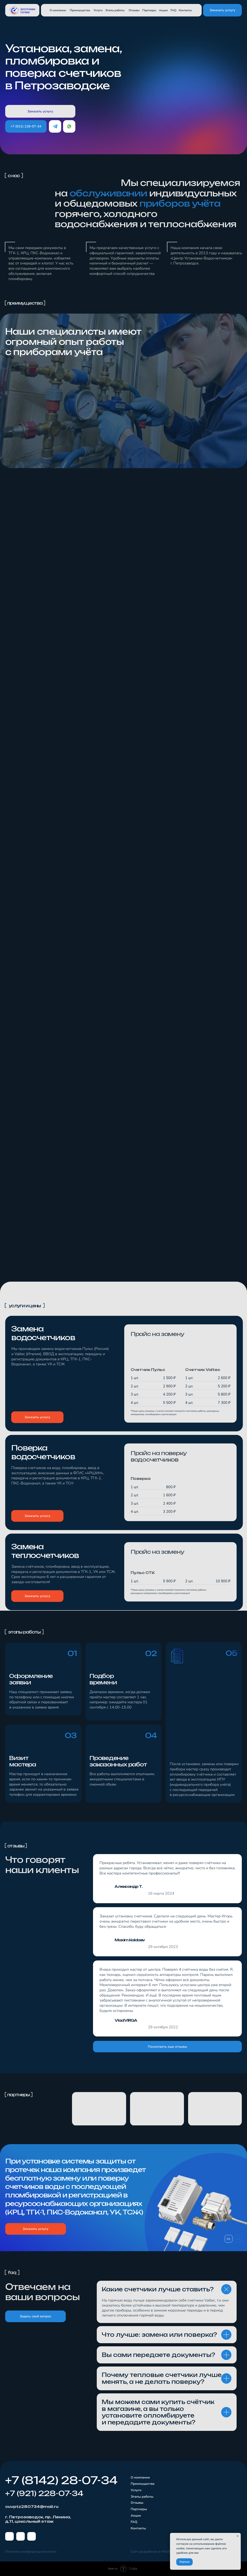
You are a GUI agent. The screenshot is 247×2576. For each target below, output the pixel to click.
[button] (222, 10)
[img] (22, 10)
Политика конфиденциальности (30, 2551)
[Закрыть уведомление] (238, 2536)
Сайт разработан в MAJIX (151, 2551)
